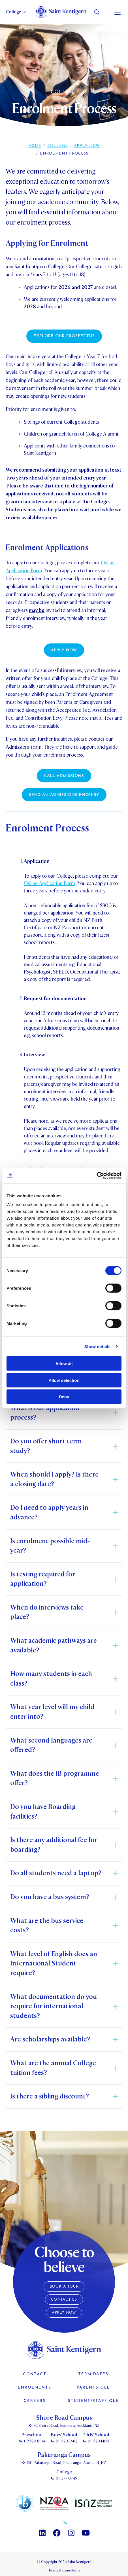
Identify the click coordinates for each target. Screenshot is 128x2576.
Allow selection (63, 1380)
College (57, 146)
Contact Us (64, 2299)
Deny (64, 1396)
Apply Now (87, 146)
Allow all (64, 1363)
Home (34, 146)
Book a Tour (64, 2286)
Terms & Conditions (64, 2570)
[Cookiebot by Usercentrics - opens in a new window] (96, 1175)
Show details (97, 1346)
